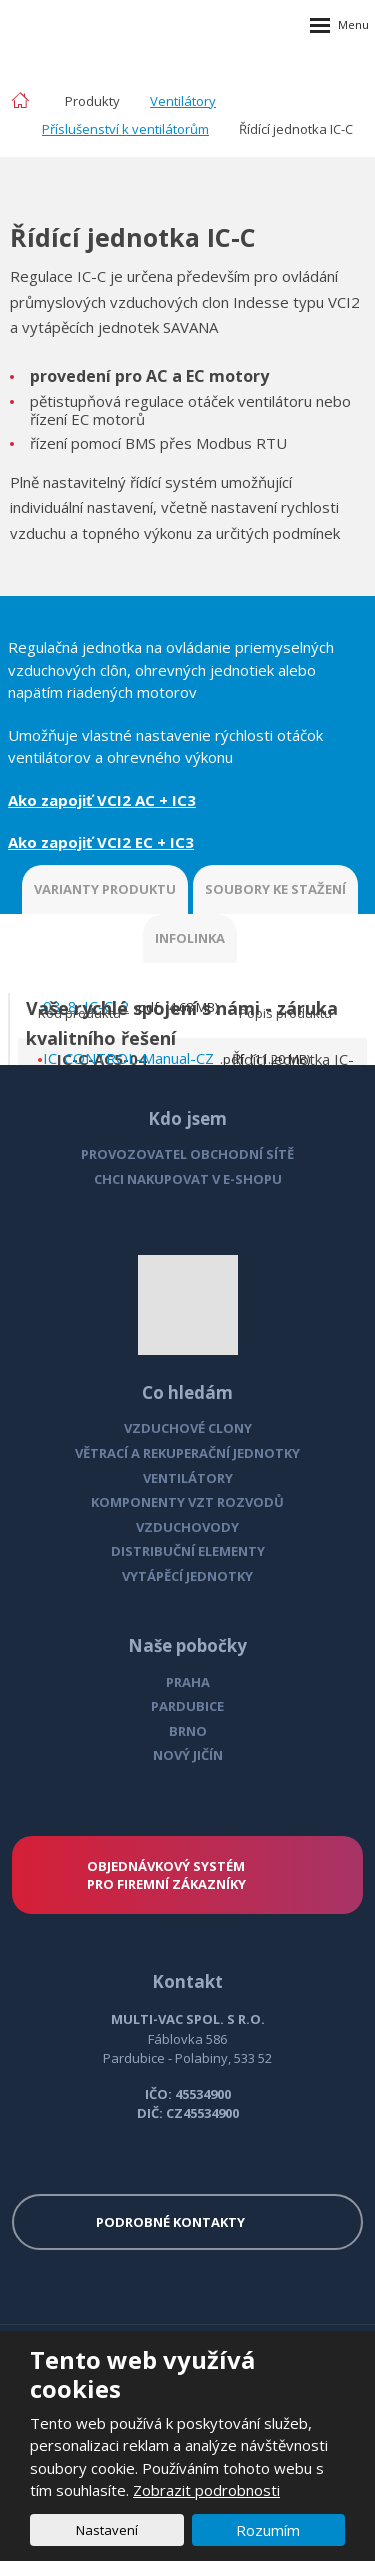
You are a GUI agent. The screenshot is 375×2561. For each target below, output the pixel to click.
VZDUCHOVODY (187, 1527)
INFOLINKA (190, 938)
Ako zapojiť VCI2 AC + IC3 (102, 800)
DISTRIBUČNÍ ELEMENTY (188, 1551)
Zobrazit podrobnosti (206, 2490)
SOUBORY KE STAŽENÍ (275, 889)
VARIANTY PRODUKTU (105, 889)
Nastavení (107, 2530)
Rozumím (268, 2530)
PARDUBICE (187, 1706)
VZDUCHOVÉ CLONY (188, 1428)
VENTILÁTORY (188, 1478)
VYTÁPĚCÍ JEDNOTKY (187, 1576)
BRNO (188, 1731)
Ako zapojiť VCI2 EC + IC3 (101, 842)
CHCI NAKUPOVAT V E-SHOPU (188, 1179)
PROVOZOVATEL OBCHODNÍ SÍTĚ (187, 1154)
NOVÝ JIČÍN (188, 1755)
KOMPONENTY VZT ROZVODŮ (187, 1502)
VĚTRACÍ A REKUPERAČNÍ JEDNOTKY (187, 1453)
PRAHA (188, 1682)
